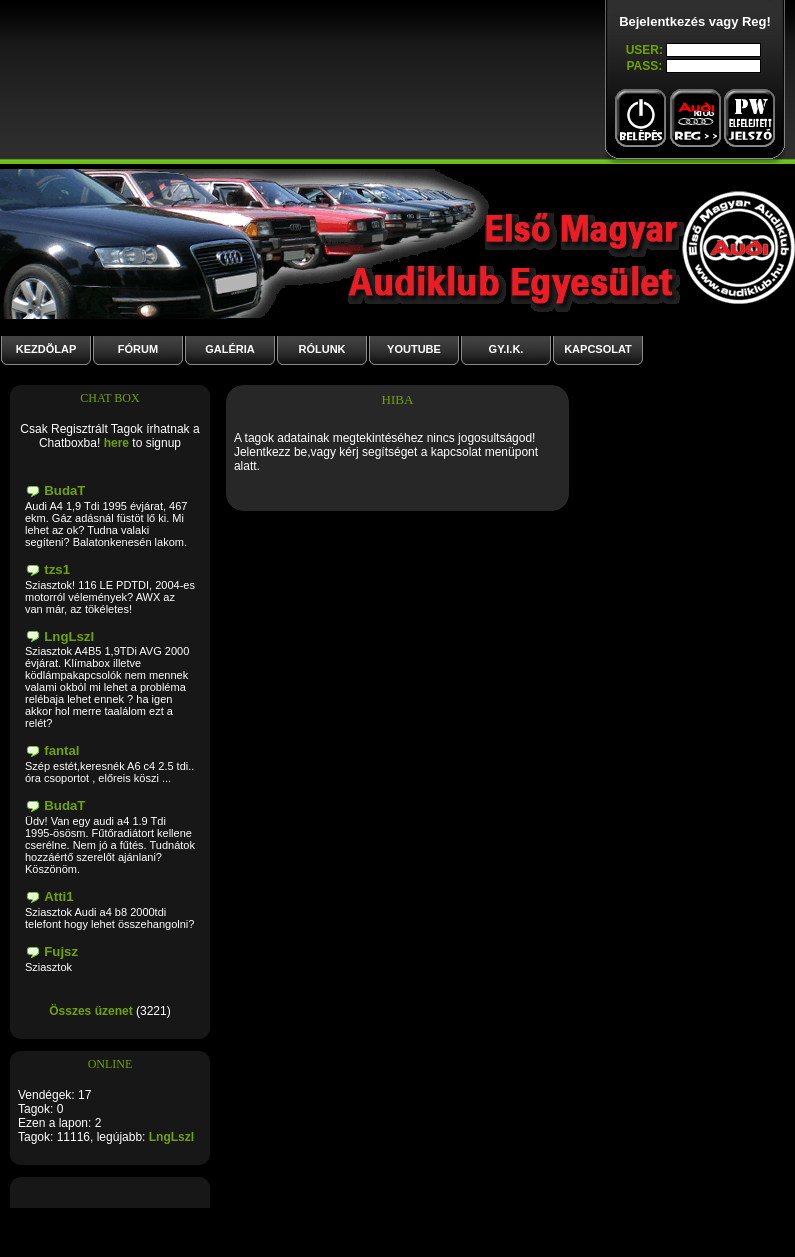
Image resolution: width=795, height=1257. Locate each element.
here (116, 443)
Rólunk (321, 349)
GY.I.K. (506, 349)
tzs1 (57, 569)
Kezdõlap (46, 349)
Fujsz (61, 951)
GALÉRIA (230, 349)
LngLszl (69, 636)
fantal (61, 750)
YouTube (414, 349)
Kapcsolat (598, 349)
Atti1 (58, 896)
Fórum (138, 349)
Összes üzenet (90, 1011)
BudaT (64, 490)
